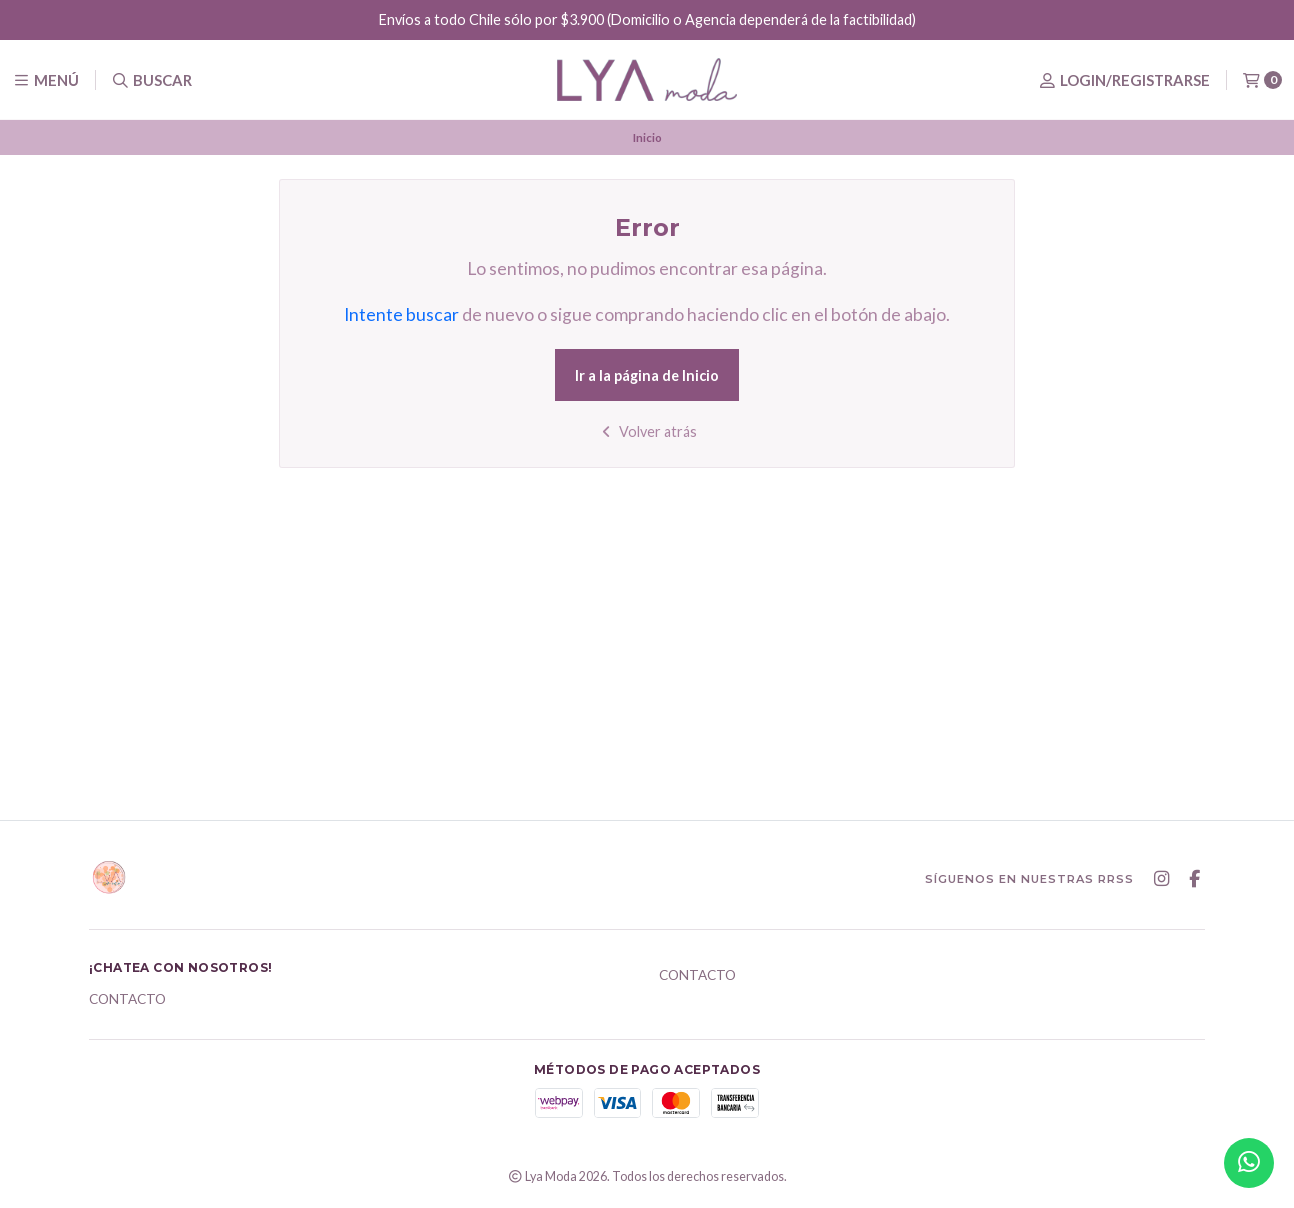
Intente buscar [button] (401, 314)
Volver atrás (647, 431)
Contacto (127, 1000)
